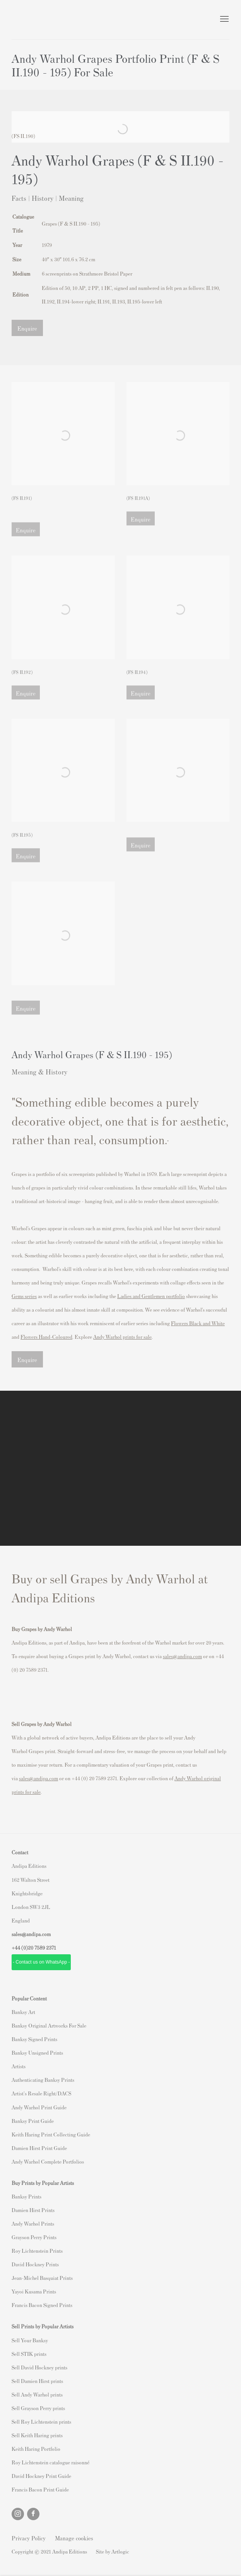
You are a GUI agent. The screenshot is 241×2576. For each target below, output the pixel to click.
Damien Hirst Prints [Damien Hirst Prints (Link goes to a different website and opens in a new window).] (33, 2210)
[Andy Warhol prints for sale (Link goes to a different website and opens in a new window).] (122, 1336)
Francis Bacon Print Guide (40, 2489)
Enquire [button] (27, 328)
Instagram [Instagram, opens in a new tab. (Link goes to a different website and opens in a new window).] (18, 2514)
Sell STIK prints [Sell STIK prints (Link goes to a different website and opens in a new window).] (29, 2353)
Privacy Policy (29, 2538)
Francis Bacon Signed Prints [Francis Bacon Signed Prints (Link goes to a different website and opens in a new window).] (42, 2305)
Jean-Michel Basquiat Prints (42, 2277)
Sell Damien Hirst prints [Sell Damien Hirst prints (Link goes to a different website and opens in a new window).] (37, 2381)
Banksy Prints (26, 2196)
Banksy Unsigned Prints (37, 2052)
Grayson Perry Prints (34, 2237)
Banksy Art (23, 2012)
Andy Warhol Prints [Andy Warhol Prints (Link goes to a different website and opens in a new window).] (33, 2223)
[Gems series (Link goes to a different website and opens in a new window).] (24, 1296)
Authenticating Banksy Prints (43, 2079)
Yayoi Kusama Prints (34, 2291)
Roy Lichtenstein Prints (37, 2250)
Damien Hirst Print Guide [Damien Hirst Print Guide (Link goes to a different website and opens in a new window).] (39, 2148)
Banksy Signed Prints (34, 2039)
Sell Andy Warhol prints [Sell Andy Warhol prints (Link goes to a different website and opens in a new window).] (37, 2394)
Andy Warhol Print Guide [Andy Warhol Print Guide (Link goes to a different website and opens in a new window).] (39, 2107)
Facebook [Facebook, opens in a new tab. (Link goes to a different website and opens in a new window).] (33, 2514)
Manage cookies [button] (74, 2538)
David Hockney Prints (35, 2264)
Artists (19, 2066)
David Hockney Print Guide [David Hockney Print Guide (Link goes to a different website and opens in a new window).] (41, 2476)
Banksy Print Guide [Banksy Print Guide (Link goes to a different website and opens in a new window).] (33, 2120)
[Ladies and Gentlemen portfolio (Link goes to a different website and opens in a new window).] (151, 1296)
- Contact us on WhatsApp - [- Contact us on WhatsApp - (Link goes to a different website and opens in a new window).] (41, 1962)
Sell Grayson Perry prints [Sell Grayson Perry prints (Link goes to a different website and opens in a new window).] (38, 2408)
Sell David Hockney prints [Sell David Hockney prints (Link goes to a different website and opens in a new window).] (39, 2367)
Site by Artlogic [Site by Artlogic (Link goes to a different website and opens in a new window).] (112, 2551)
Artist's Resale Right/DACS (41, 2093)
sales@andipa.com (182, 1656)
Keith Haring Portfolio (36, 2448)
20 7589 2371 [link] (42, 1947)
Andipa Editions (39, 19)
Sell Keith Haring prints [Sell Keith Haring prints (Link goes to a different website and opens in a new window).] (37, 2435)
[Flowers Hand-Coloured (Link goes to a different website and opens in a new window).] (46, 1336)
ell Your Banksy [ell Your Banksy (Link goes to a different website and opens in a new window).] (31, 2340)
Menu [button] (223, 19)
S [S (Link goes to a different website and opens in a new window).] (13, 2340)
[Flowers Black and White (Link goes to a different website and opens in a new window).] (198, 1323)
